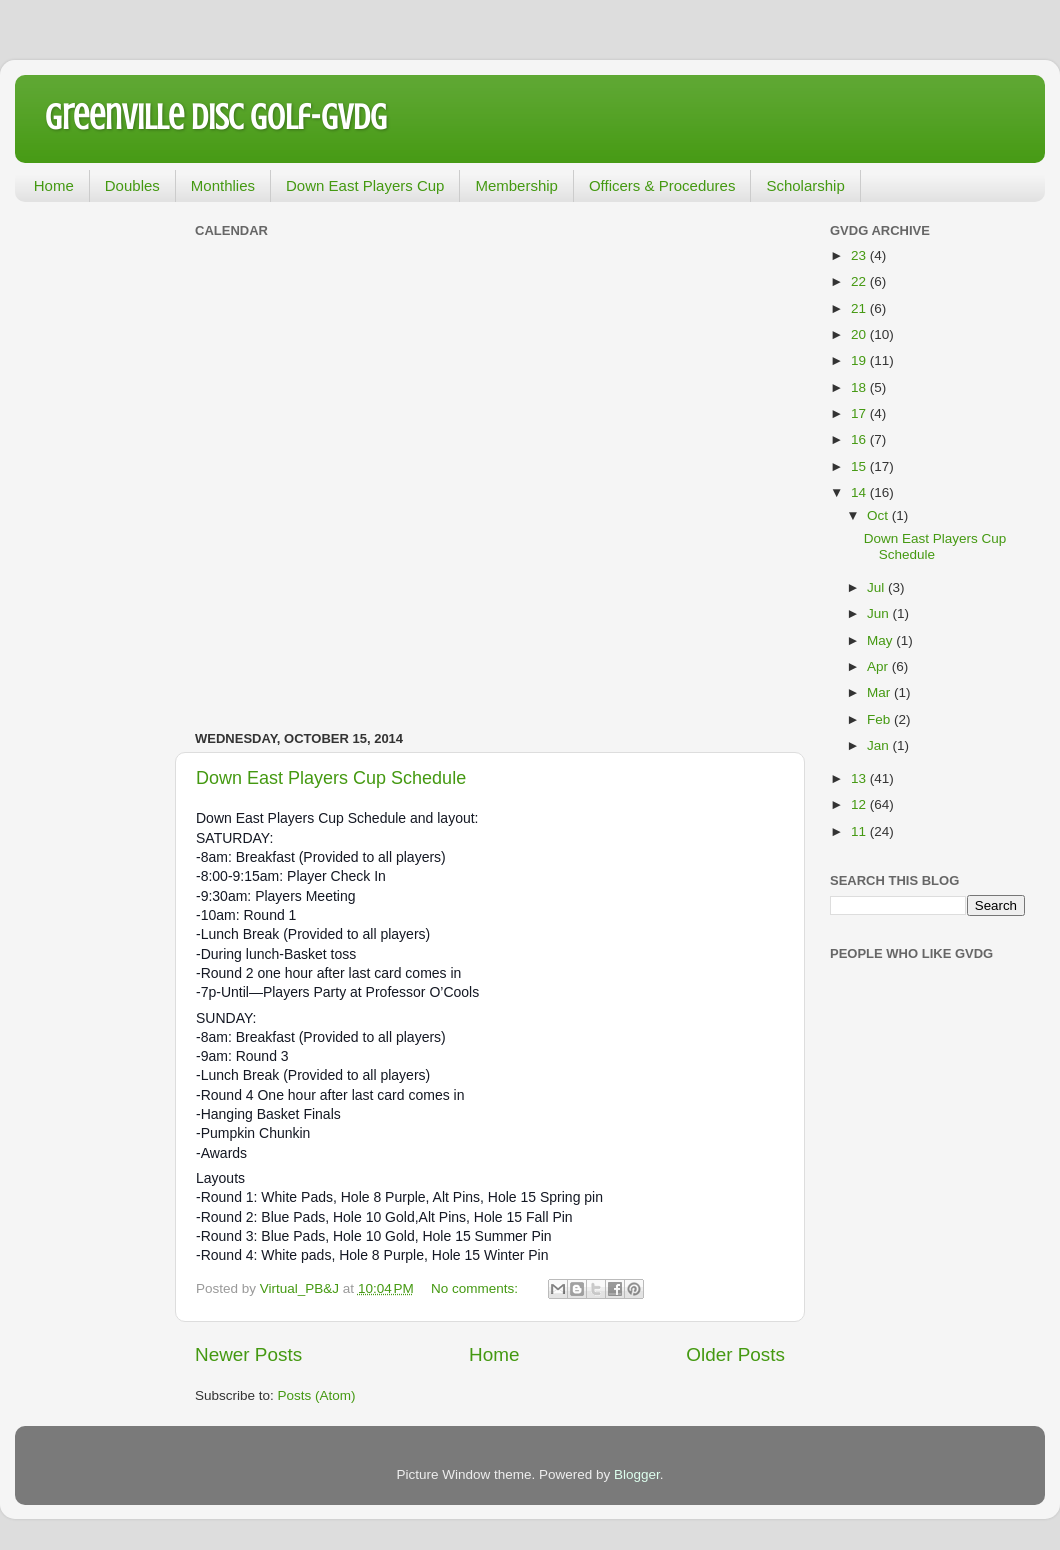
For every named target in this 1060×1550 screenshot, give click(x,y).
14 (860, 492)
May (881, 640)
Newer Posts (248, 1354)
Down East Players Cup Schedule (331, 778)
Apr (879, 666)
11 (860, 831)
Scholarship (805, 185)
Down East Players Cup (365, 185)
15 (860, 466)
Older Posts (735, 1354)
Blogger (637, 1474)
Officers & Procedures (662, 185)
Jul (877, 587)
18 (860, 387)
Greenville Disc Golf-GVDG (216, 117)
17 (860, 413)
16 (860, 439)
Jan (880, 745)
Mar (880, 692)
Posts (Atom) (317, 1395)
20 (860, 334)
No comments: (476, 1288)
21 (860, 308)
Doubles (132, 185)
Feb (880, 719)
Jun (880, 613)
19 (860, 360)
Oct (879, 515)
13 (860, 778)
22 (860, 281)
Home (54, 185)
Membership (516, 185)
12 (860, 804)
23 (860, 255)
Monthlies (223, 185)
